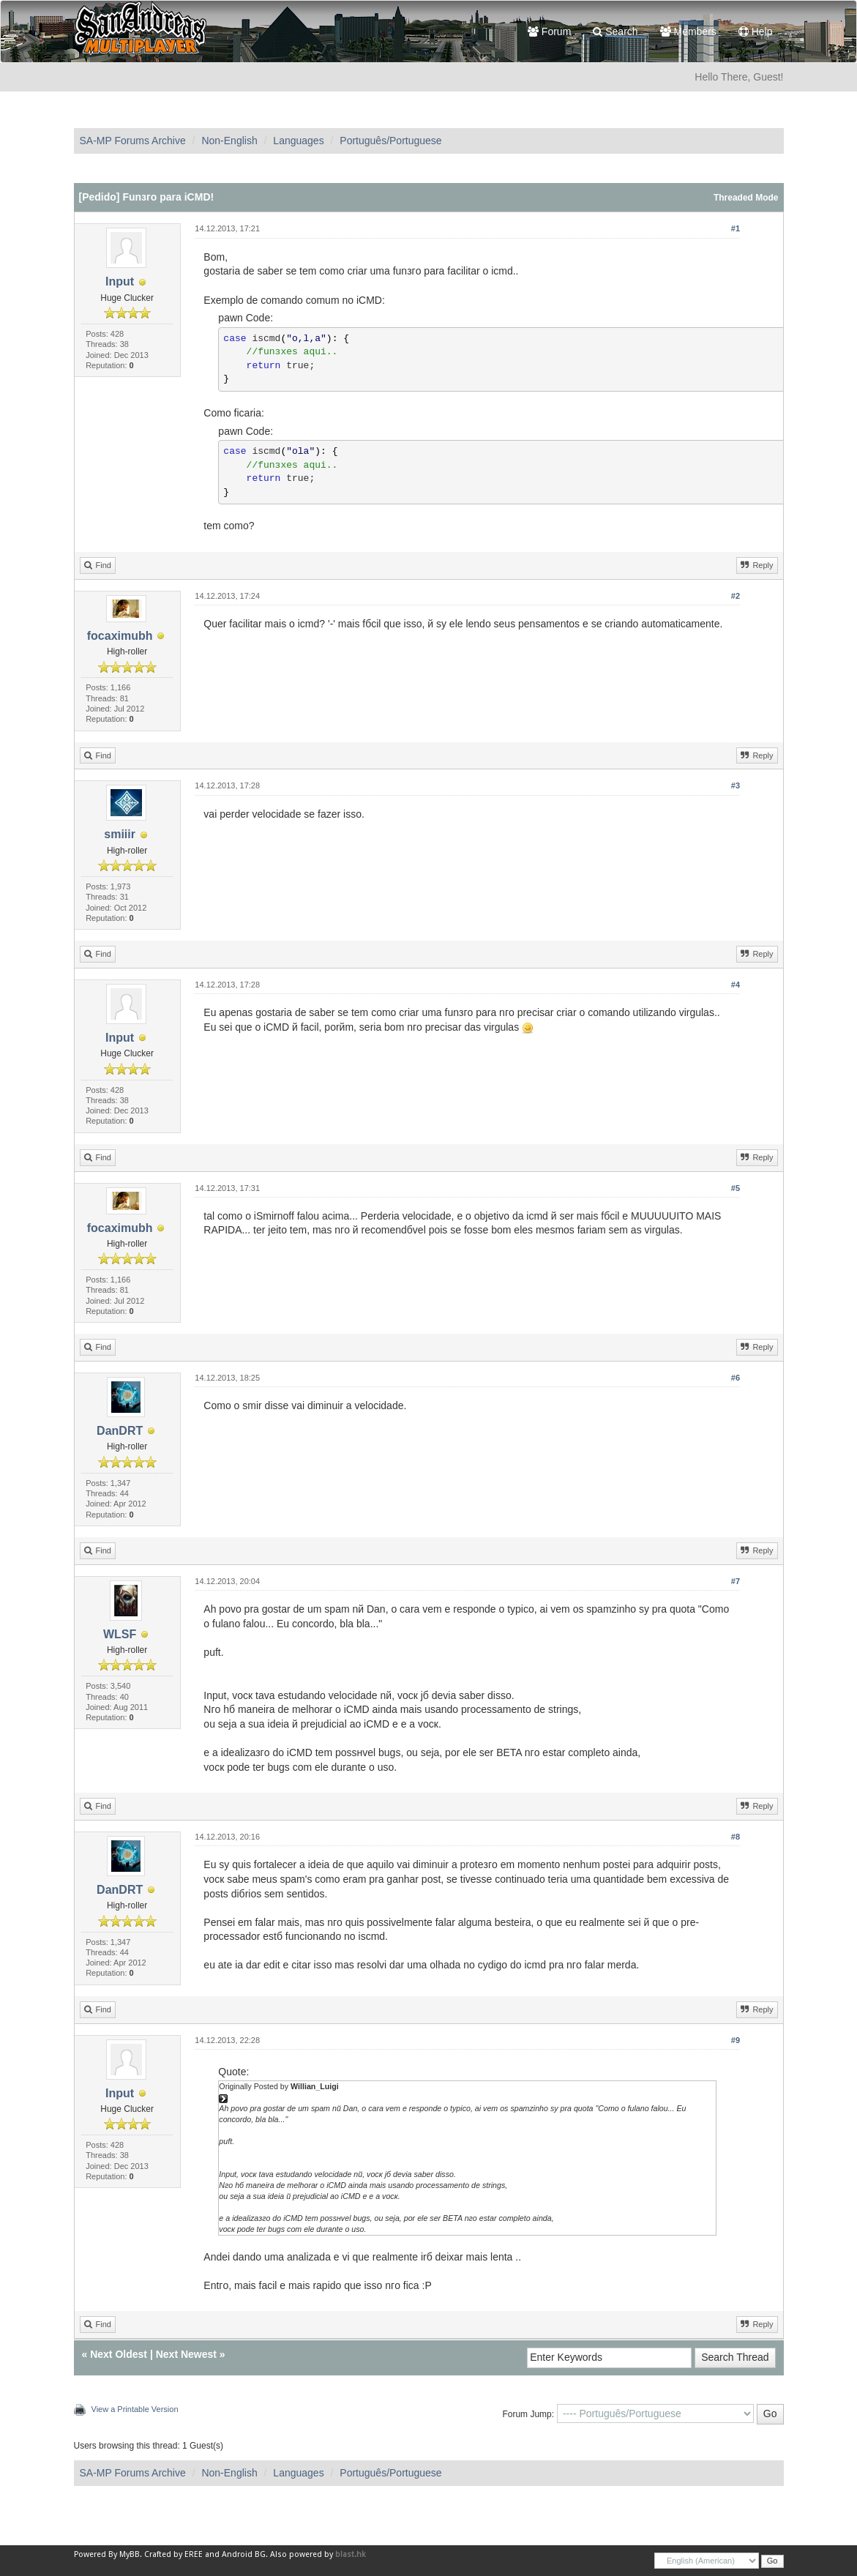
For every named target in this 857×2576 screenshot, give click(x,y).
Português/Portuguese (390, 140)
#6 (735, 1377)
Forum (549, 31)
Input (119, 281)
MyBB (129, 2554)
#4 (735, 984)
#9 (735, 2040)
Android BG (244, 2554)
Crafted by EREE (173, 2554)
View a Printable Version (135, 2409)
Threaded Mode (746, 198)
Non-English (229, 140)
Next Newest (186, 2354)
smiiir (119, 834)
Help (755, 31)
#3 (735, 785)
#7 (735, 1581)
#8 (735, 1836)
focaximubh (120, 636)
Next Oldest (118, 2354)
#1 (735, 228)
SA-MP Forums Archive (133, 140)
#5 (735, 1188)
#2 (735, 595)
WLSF (119, 1634)
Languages (298, 140)
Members (688, 31)
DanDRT (120, 1431)
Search (615, 31)
